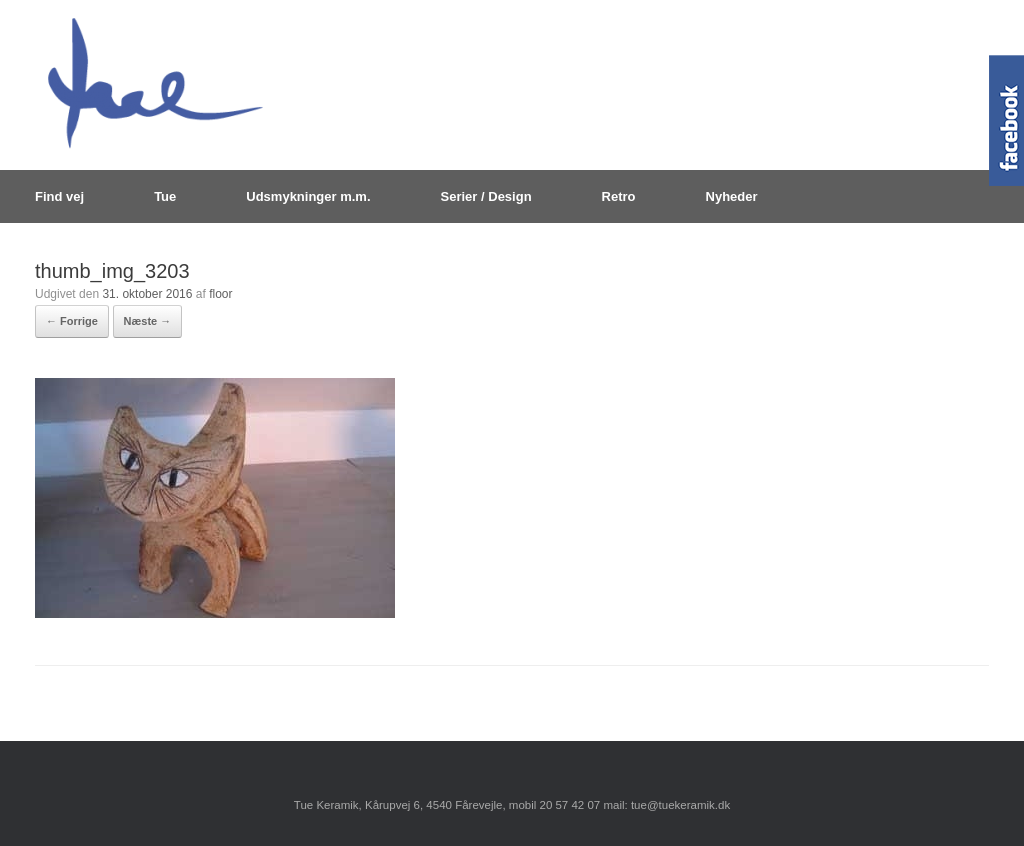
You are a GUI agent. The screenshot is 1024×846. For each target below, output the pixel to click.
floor (220, 294)
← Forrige (72, 321)
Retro (619, 196)
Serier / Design (486, 196)
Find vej (59, 196)
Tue (165, 196)
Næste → (148, 321)
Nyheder (732, 196)
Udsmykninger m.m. (308, 196)
